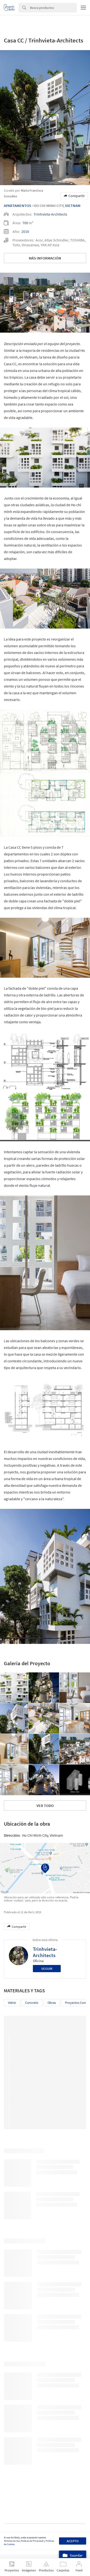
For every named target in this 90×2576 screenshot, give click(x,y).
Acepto (72, 2541)
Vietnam (72, 205)
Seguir (46, 1968)
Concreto (31, 2002)
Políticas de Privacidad (32, 2540)
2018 (25, 231)
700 (25, 222)
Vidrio (12, 2002)
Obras (52, 2002)
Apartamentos (17, 205)
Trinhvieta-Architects (50, 214)
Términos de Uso (12, 2540)
